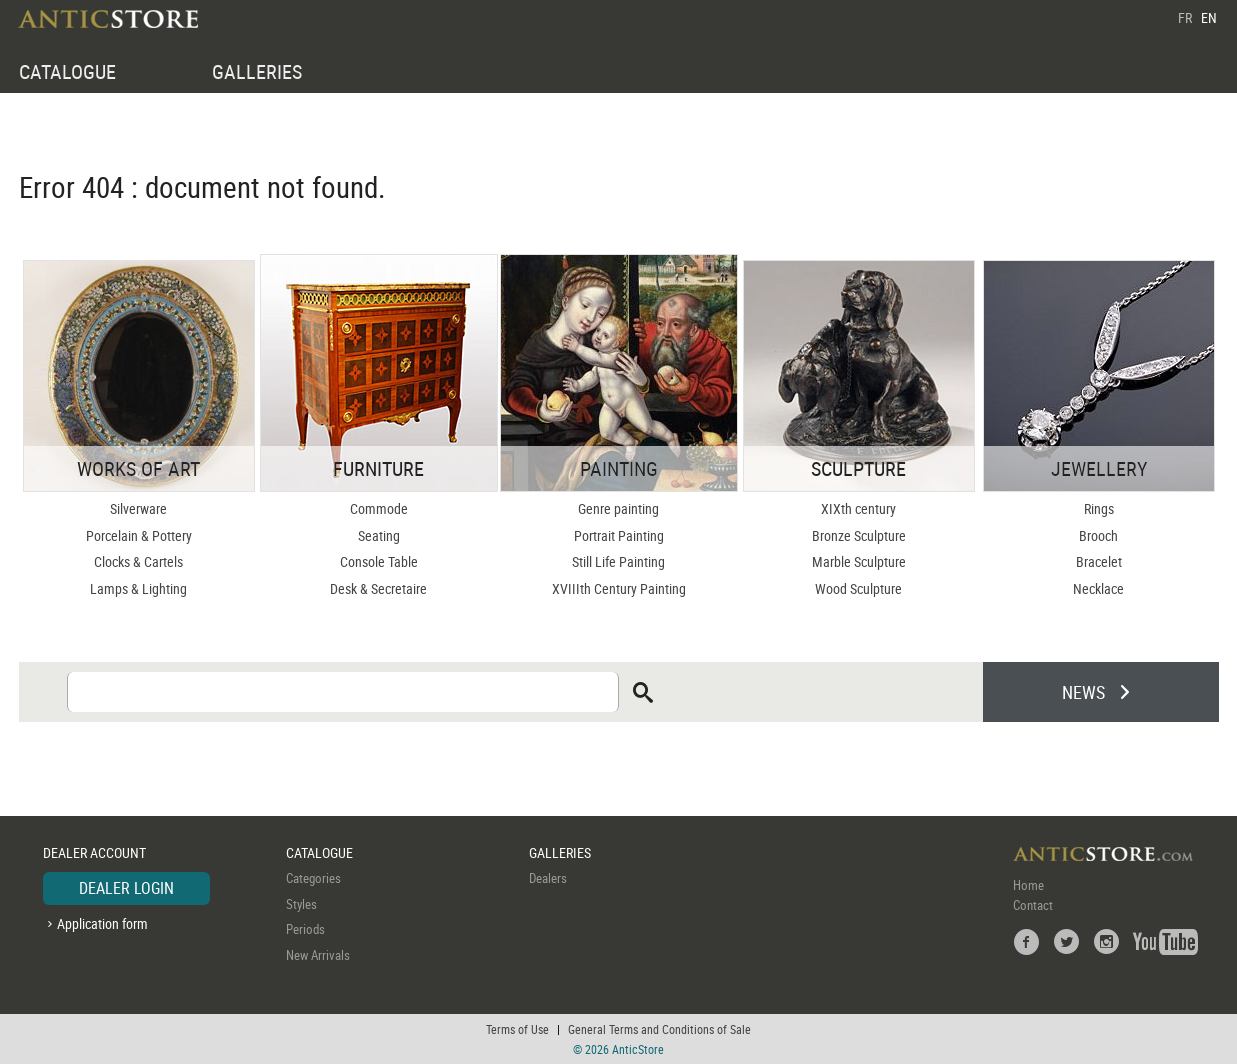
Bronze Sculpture (859, 535)
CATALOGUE (67, 71)
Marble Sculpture (859, 561)
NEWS (1083, 692)
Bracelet (1099, 561)
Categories (313, 878)
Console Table (379, 561)
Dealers (548, 878)
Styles (301, 904)
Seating (379, 535)
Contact (1033, 905)
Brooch (1098, 535)
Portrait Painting (619, 535)
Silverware (138, 508)
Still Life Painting (618, 561)
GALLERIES (257, 71)
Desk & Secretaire (378, 588)
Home (1028, 885)
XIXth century (858, 508)
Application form (102, 923)
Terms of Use (517, 1029)
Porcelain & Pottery (139, 535)
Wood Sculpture (858, 588)
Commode (379, 508)
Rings (1099, 508)
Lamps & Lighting (138, 588)
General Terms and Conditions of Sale (659, 1029)
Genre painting (618, 508)
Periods (305, 929)
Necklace (1098, 588)
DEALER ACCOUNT (94, 852)
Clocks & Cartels (138, 561)
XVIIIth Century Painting (619, 588)
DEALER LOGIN (126, 888)
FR (1185, 17)
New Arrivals (318, 955)
